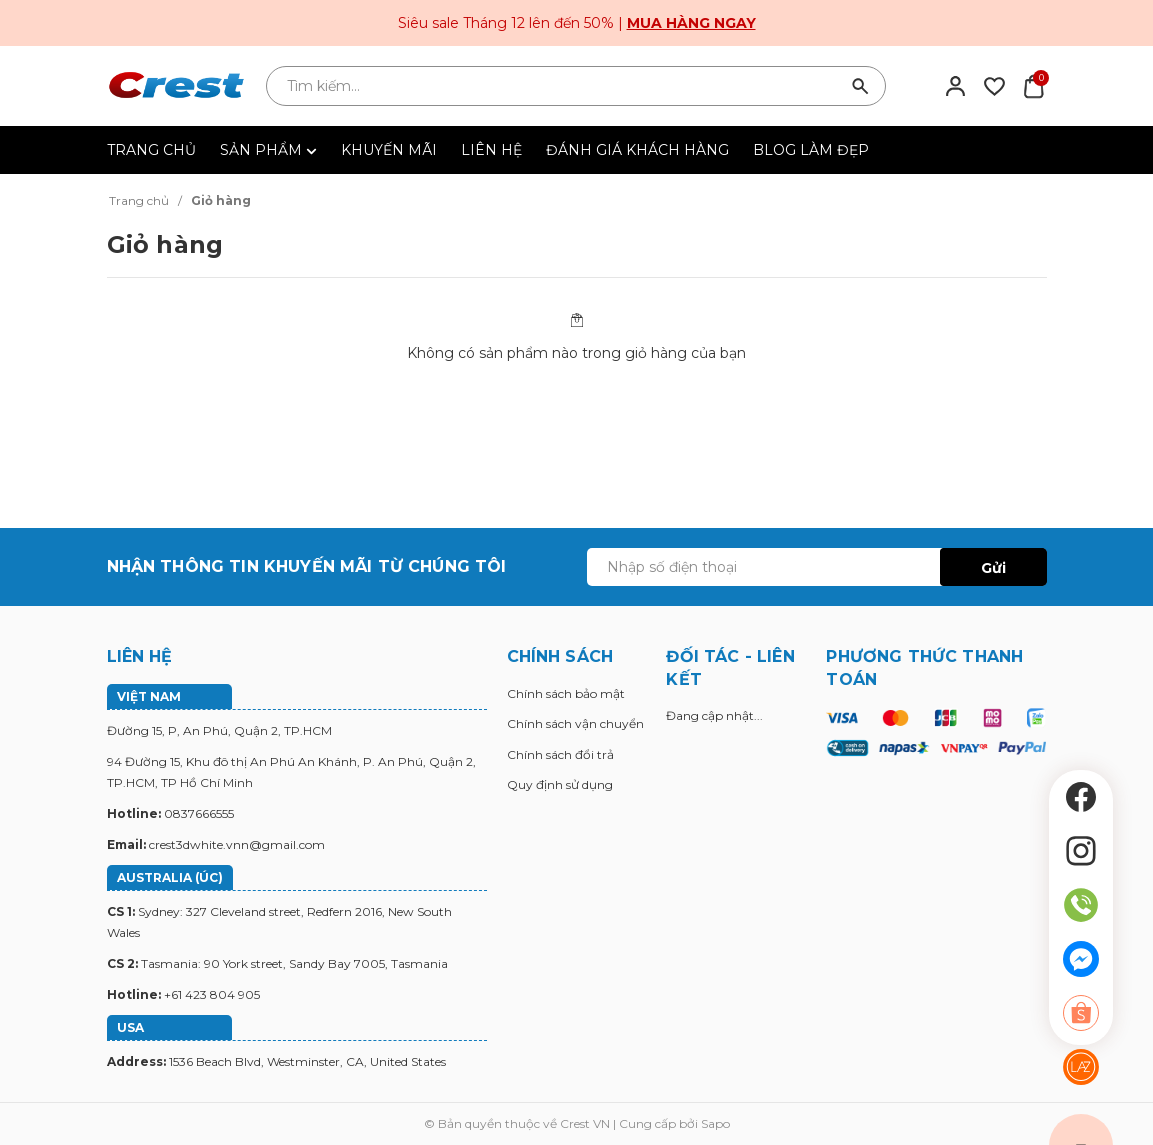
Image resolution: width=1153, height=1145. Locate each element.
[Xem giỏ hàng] (1033, 85)
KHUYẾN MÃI (389, 150)
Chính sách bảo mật (566, 693)
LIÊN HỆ (491, 150)
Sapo (715, 1123)
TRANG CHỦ (151, 150)
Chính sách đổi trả (560, 754)
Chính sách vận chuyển (575, 723)
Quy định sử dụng (560, 784)
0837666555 (199, 813)
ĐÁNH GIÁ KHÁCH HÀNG (637, 150)
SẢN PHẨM (268, 150)
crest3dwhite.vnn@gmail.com (237, 844)
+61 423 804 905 (212, 994)
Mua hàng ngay (691, 23)
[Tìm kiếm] (861, 86)
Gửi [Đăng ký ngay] (993, 568)
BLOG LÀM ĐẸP (811, 150)
